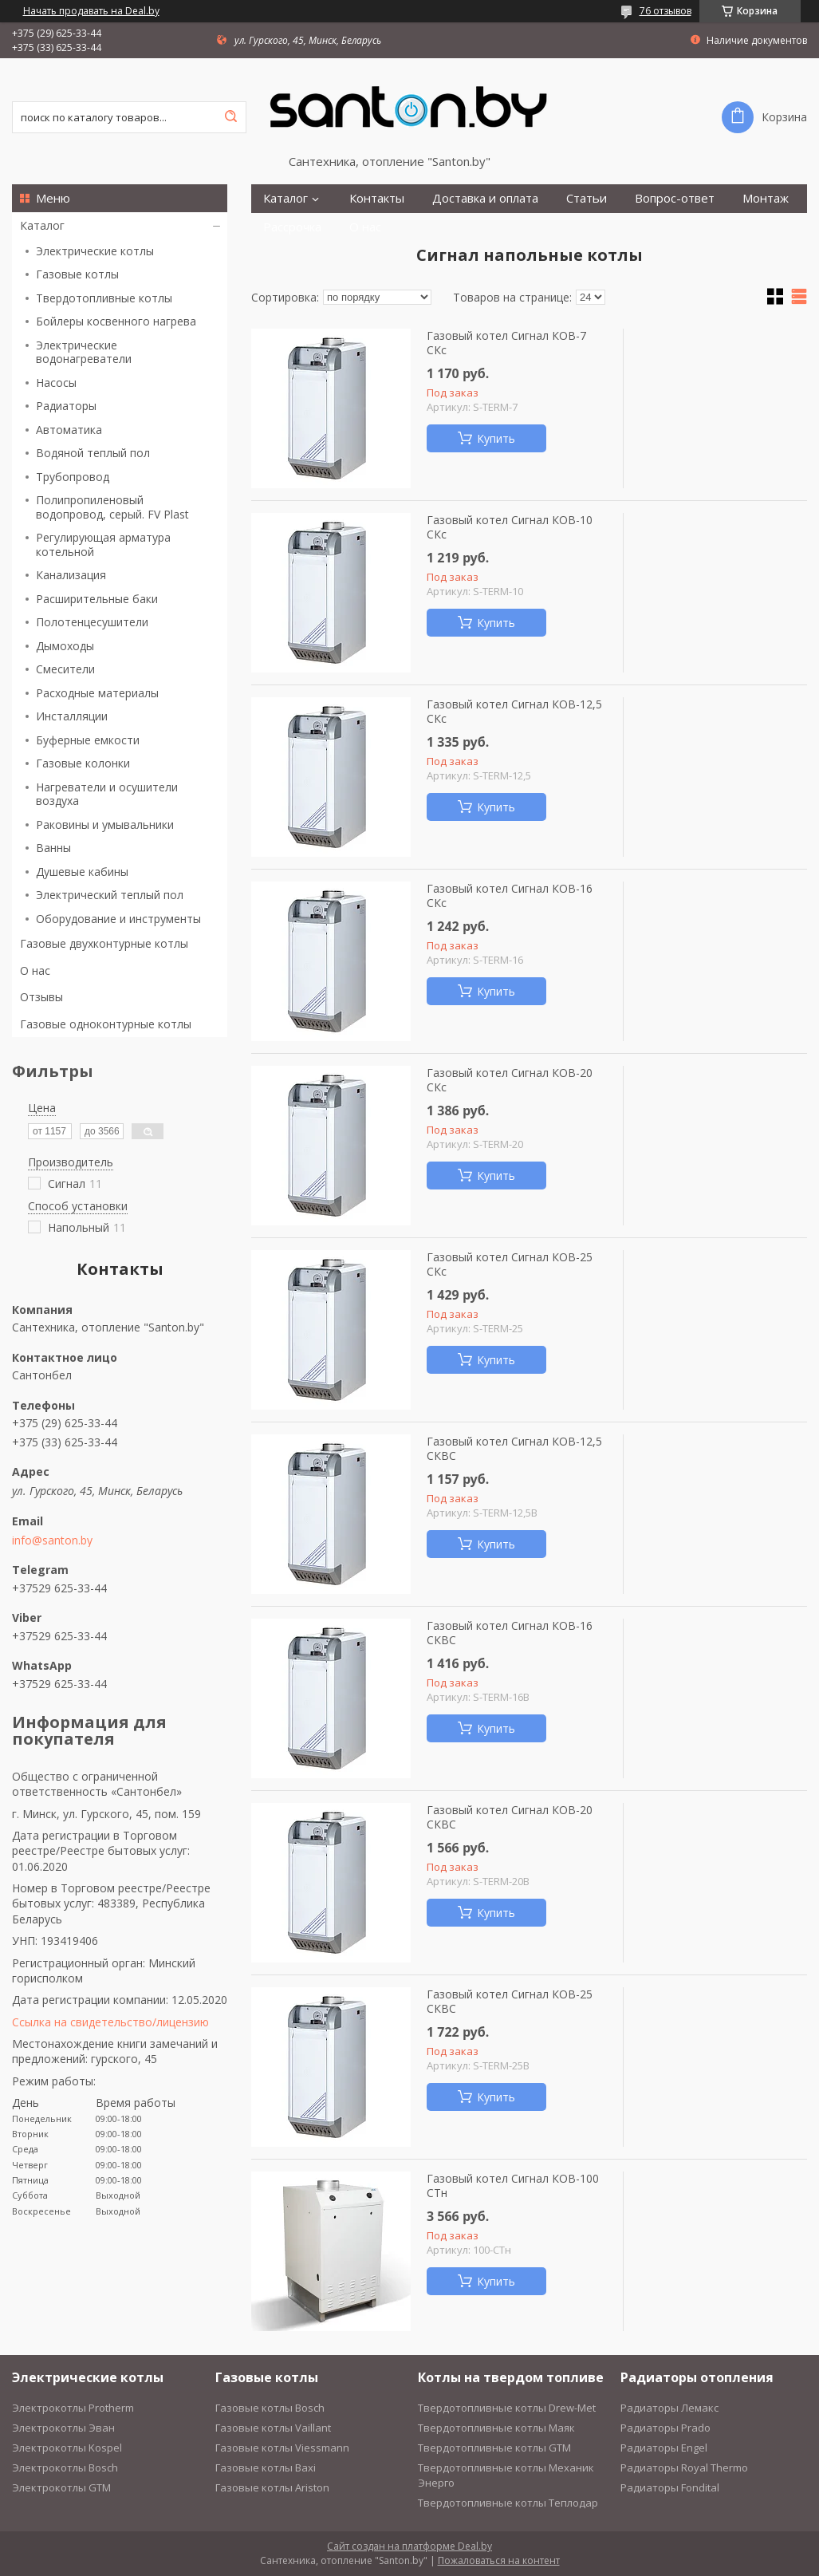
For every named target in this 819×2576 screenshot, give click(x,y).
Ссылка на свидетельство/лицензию (110, 2022)
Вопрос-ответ (675, 198)
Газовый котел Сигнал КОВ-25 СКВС (510, 2001)
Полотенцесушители (92, 621)
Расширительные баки (97, 598)
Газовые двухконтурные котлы (104, 943)
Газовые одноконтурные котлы (105, 1024)
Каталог (42, 225)
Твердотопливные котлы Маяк (496, 2427)
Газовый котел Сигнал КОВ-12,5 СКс (514, 711)
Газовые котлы (77, 274)
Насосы (56, 382)
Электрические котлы (95, 250)
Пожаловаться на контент (499, 2560)
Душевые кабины (82, 871)
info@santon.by (52, 1540)
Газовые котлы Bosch (270, 2407)
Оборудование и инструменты (118, 918)
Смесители (65, 669)
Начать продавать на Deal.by (91, 11)
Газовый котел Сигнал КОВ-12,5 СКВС (514, 1448)
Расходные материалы (97, 692)
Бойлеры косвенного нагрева (116, 321)
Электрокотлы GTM (61, 2487)
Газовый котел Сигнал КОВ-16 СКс (510, 895)
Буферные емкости (88, 740)
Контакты (376, 198)
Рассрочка (292, 227)
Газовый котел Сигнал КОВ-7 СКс (506, 343)
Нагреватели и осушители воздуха (107, 794)
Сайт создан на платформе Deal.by (409, 2546)
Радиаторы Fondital (669, 2487)
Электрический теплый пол (109, 894)
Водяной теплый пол (93, 452)
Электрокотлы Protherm (73, 2407)
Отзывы (41, 996)
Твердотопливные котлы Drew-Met (507, 2407)
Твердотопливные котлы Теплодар (508, 2502)
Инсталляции (72, 716)
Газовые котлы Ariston (272, 2487)
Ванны (53, 847)
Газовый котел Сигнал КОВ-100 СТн (513, 2185)
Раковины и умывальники (105, 824)
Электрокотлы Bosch (65, 2467)
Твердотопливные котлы (104, 298)
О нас (35, 970)
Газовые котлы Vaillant (273, 2427)
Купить (496, 438)
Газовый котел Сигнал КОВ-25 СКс (510, 1264)
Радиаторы (66, 405)
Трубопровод (72, 476)
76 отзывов (665, 11)
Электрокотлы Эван (63, 2427)
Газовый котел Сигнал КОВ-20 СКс (510, 1080)
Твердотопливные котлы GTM (494, 2447)
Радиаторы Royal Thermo (684, 2467)
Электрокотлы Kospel (67, 2447)
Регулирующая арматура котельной (103, 544)
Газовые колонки (83, 763)
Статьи (586, 198)
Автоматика (69, 429)
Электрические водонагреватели (84, 352)
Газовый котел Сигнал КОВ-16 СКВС (510, 1633)
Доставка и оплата (485, 198)
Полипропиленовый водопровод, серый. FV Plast (112, 507)
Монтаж (765, 198)
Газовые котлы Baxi (265, 2467)
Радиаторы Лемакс (669, 2407)
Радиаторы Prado (665, 2427)
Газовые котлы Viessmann (282, 2447)
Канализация (71, 574)
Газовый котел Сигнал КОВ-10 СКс (510, 527)
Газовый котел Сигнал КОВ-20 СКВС (510, 1817)
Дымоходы (65, 645)
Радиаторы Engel (663, 2447)
